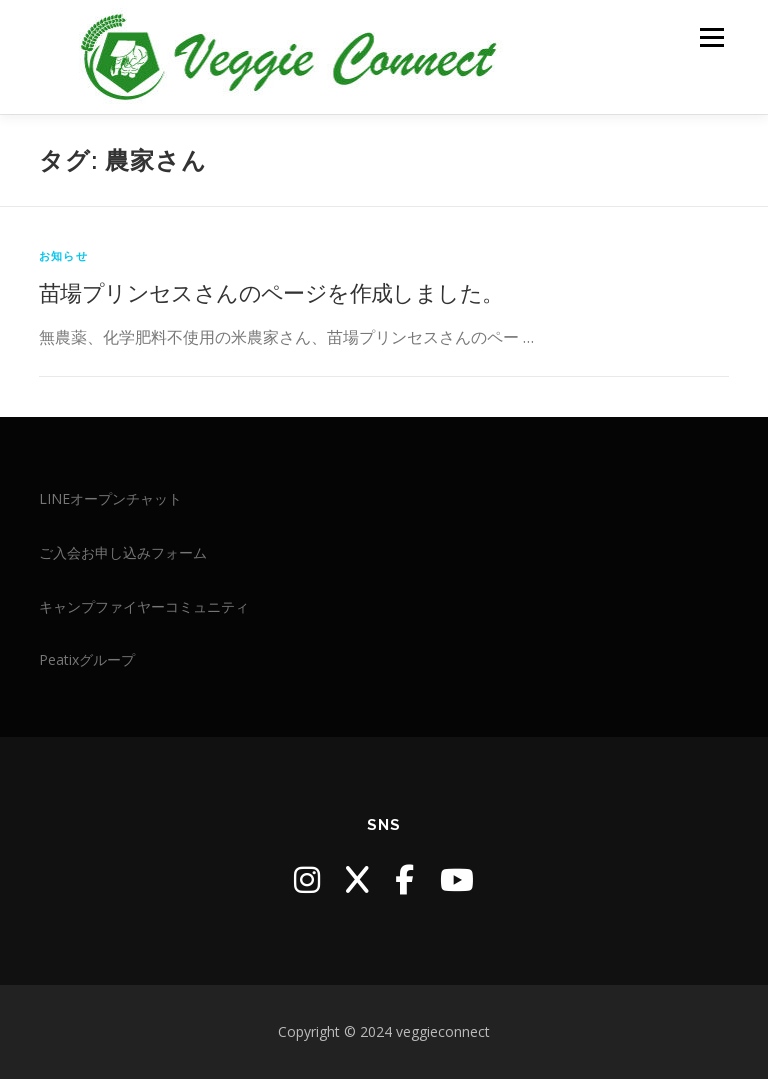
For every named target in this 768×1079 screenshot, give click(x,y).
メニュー (711, 37)
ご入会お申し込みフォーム (123, 552)
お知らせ (63, 255)
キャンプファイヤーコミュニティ (144, 606)
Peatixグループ (87, 659)
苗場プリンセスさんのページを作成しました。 (271, 292)
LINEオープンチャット (110, 498)
